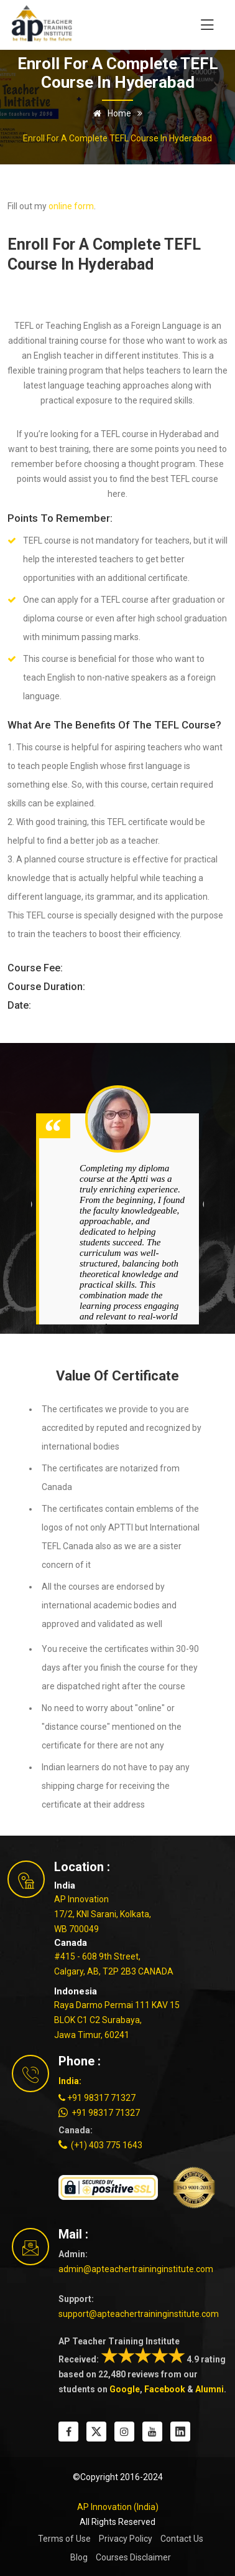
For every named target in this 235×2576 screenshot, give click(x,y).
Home (110, 113)
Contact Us (181, 2539)
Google (124, 2389)
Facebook (164, 2389)
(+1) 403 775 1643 (100, 2145)
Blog (79, 2557)
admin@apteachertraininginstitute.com (135, 2269)
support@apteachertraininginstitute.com (138, 2314)
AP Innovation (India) (118, 2507)
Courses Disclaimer (133, 2557)
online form (71, 206)
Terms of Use (64, 2539)
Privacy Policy (125, 2539)
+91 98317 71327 (97, 2098)
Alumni (209, 2389)
